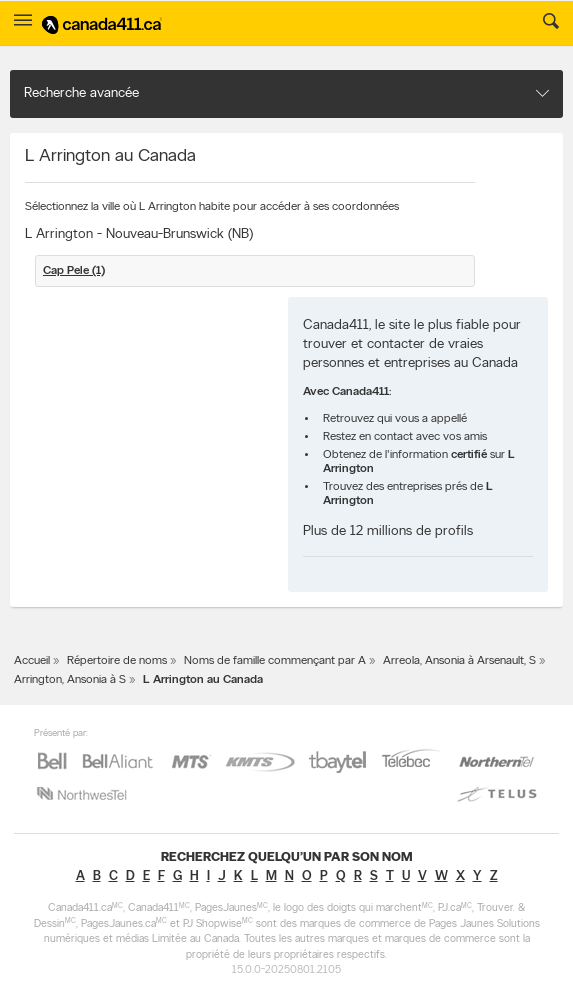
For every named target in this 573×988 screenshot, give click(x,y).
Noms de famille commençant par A (275, 661)
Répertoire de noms (117, 661)
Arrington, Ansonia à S (70, 680)
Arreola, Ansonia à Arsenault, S (459, 661)
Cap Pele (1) (74, 271)
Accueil (32, 661)
